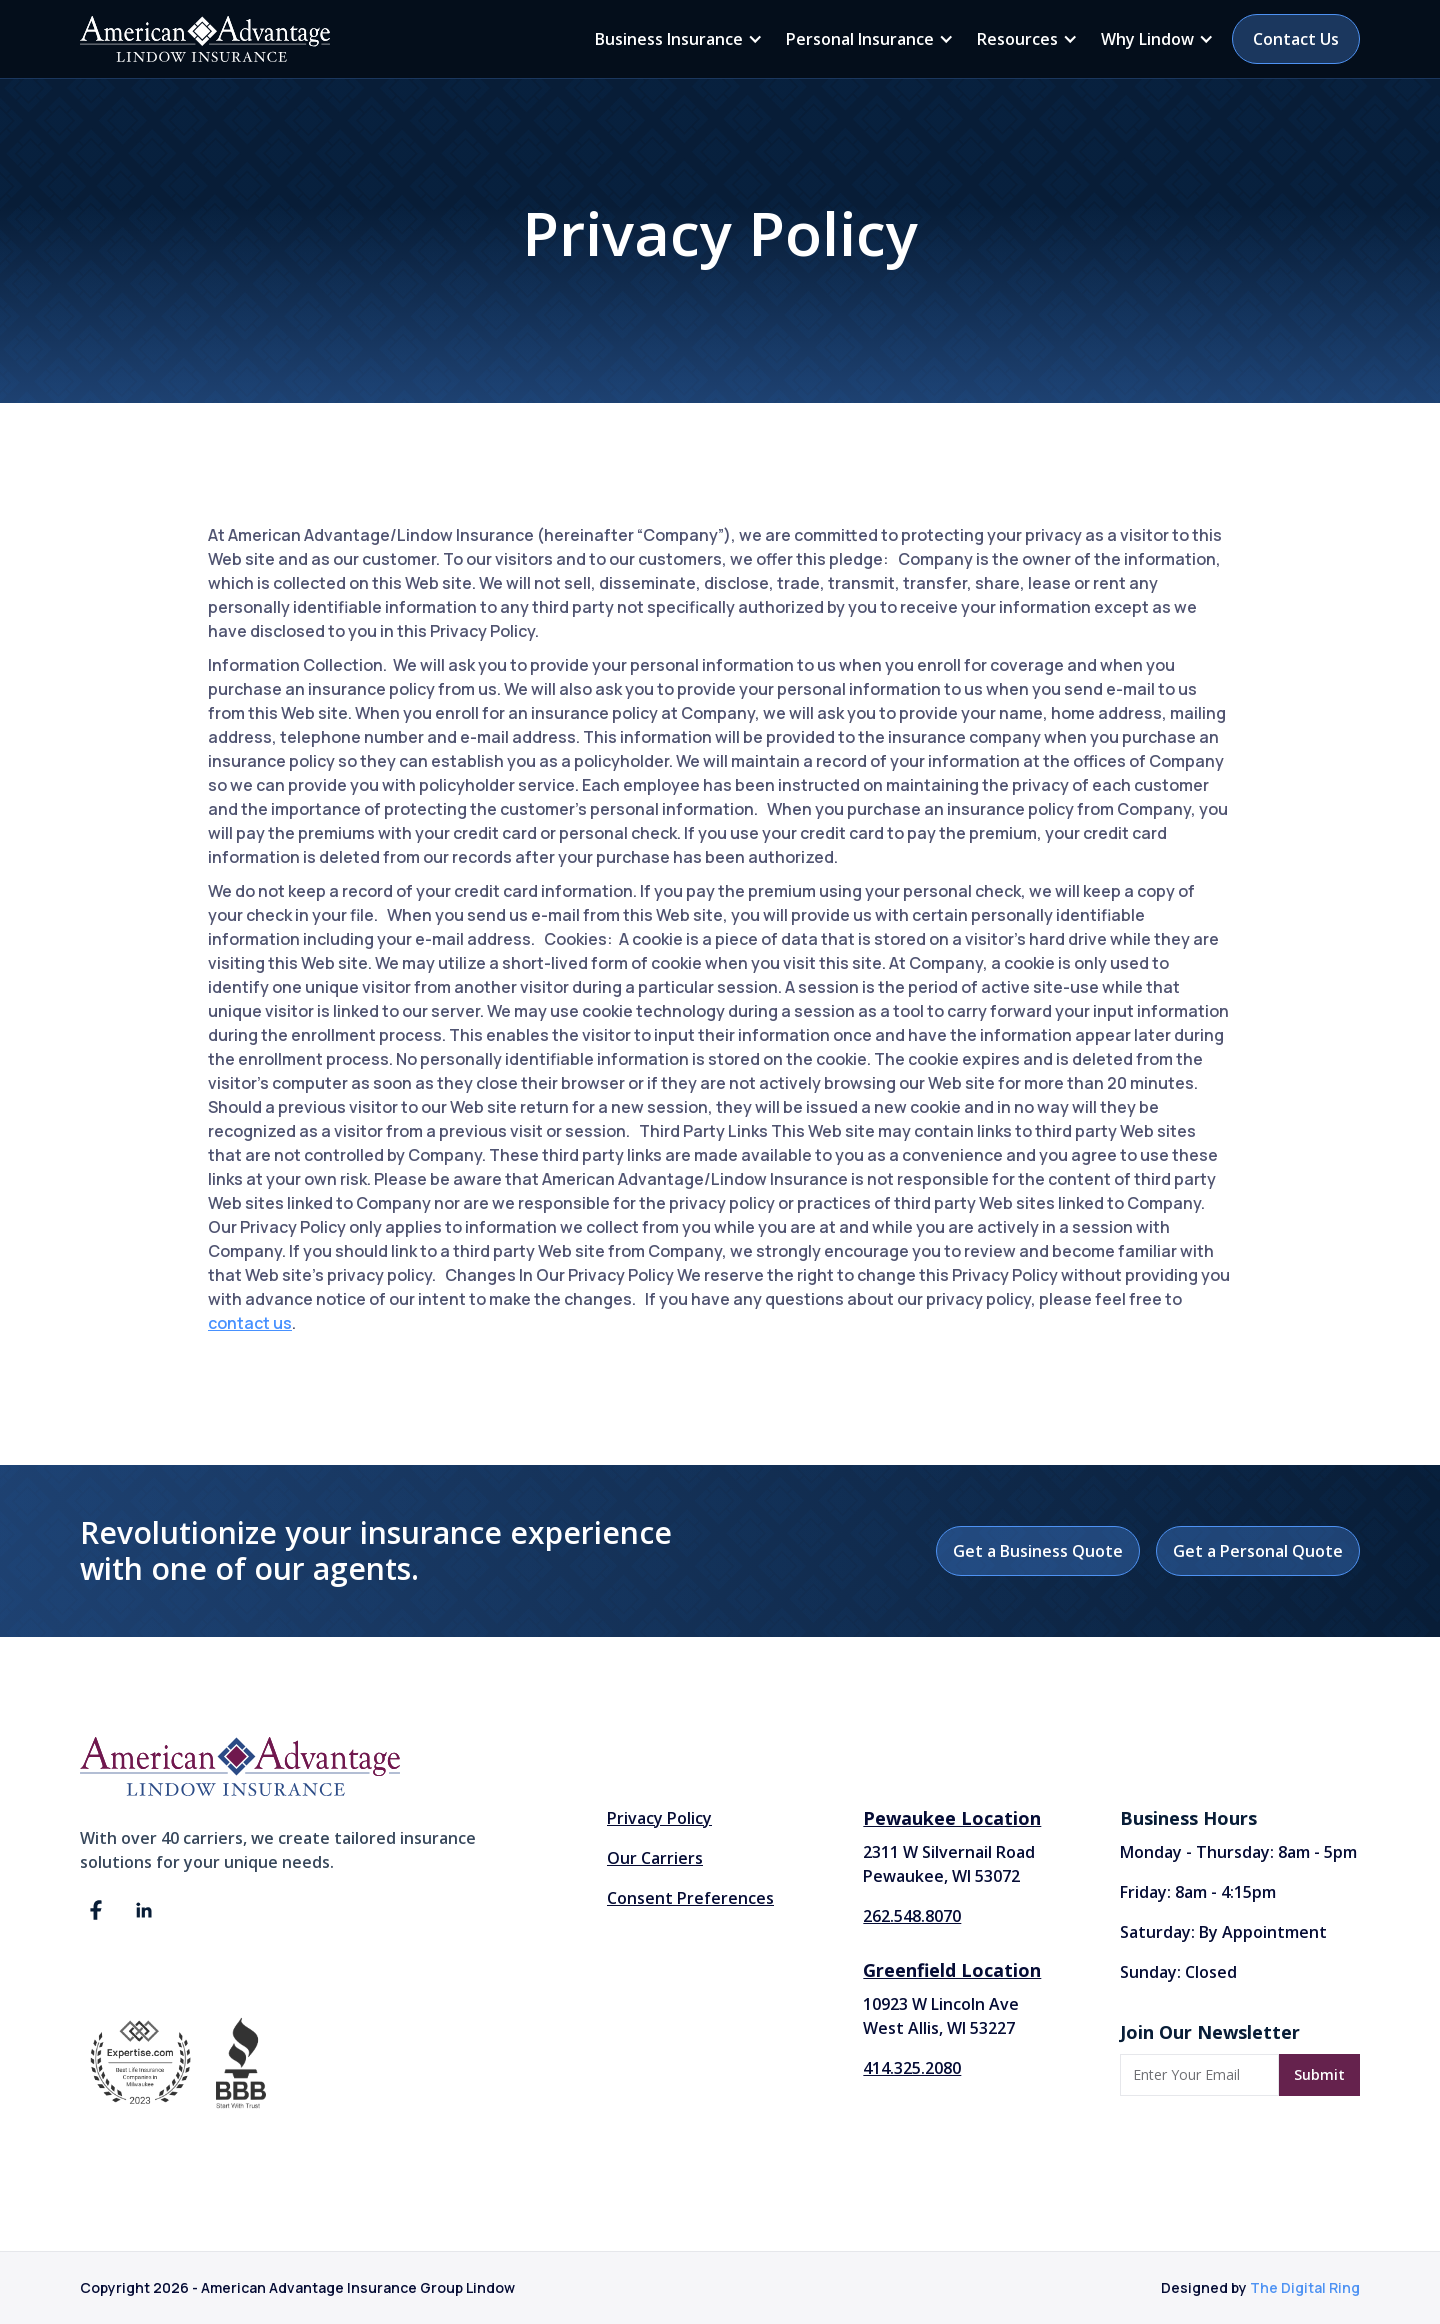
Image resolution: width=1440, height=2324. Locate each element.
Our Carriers (655, 1858)
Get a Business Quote (1038, 1551)
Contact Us (1296, 39)
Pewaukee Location (952, 1818)
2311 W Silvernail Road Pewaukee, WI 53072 (949, 1864)
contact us (250, 1323)
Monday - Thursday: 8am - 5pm (1238, 1852)
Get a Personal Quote (1258, 1551)
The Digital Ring (1305, 2287)
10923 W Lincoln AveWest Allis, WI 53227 (941, 2016)
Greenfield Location (952, 1970)
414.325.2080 (912, 2068)
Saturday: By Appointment (1223, 1932)
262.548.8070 (912, 1916)
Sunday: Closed (1178, 1972)
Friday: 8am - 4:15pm (1198, 1892)
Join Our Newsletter (1210, 2032)
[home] (205, 39)
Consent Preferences (690, 1898)
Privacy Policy (659, 1818)
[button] (675, 39)
